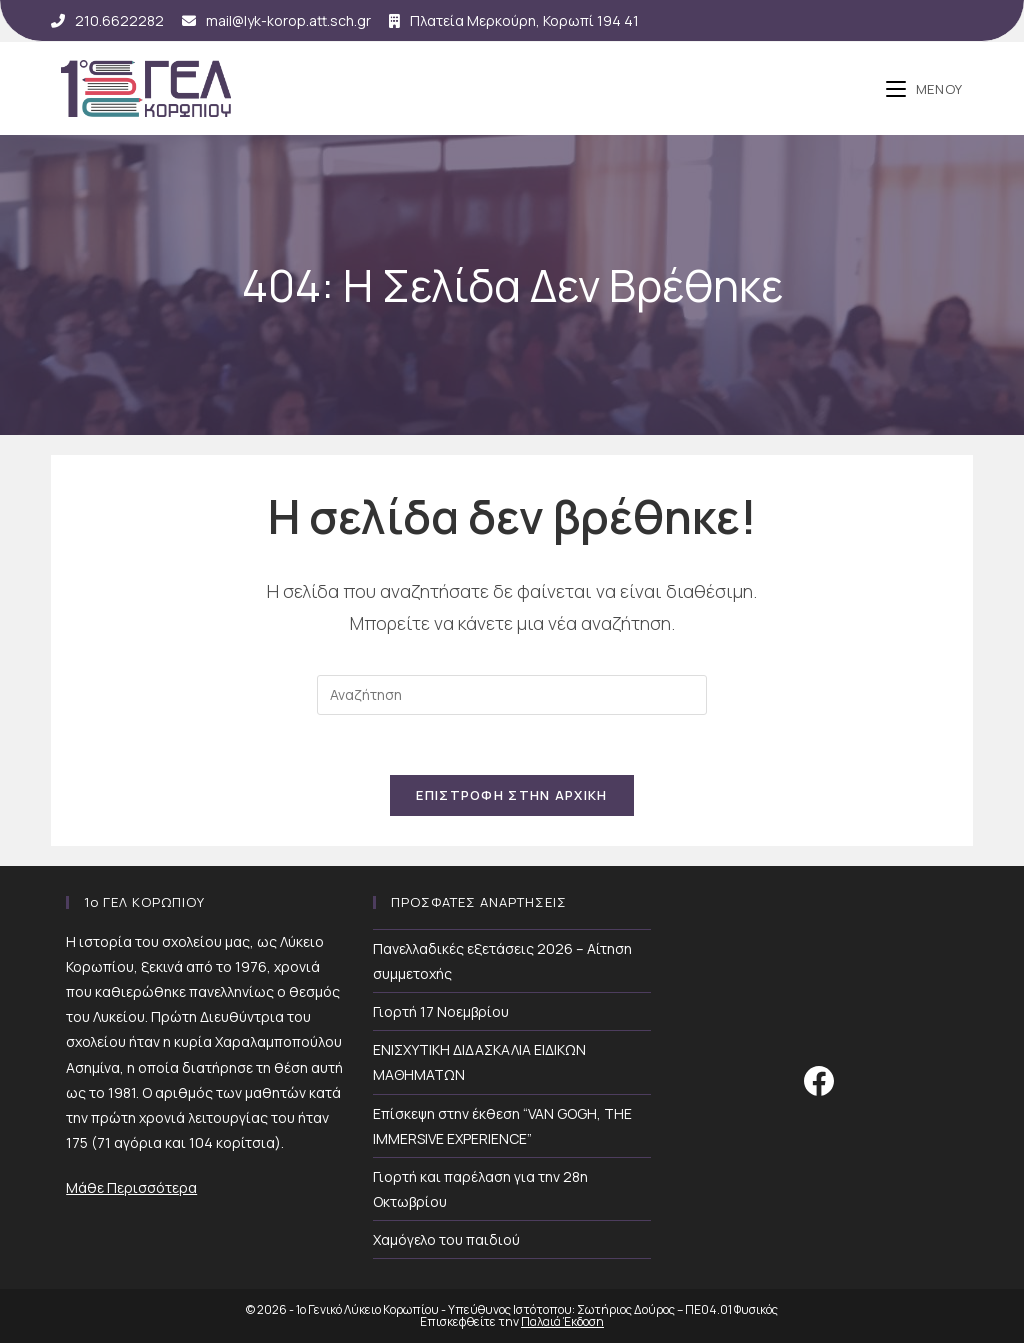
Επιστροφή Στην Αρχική (511, 795)
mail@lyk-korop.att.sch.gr (276, 20)
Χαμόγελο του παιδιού (446, 1239)
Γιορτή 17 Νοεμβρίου (441, 1011)
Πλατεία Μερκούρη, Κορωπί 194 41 (514, 20)
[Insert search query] (512, 695)
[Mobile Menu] (924, 89)
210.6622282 (107, 20)
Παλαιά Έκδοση (562, 1321)
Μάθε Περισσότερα (131, 1187)
